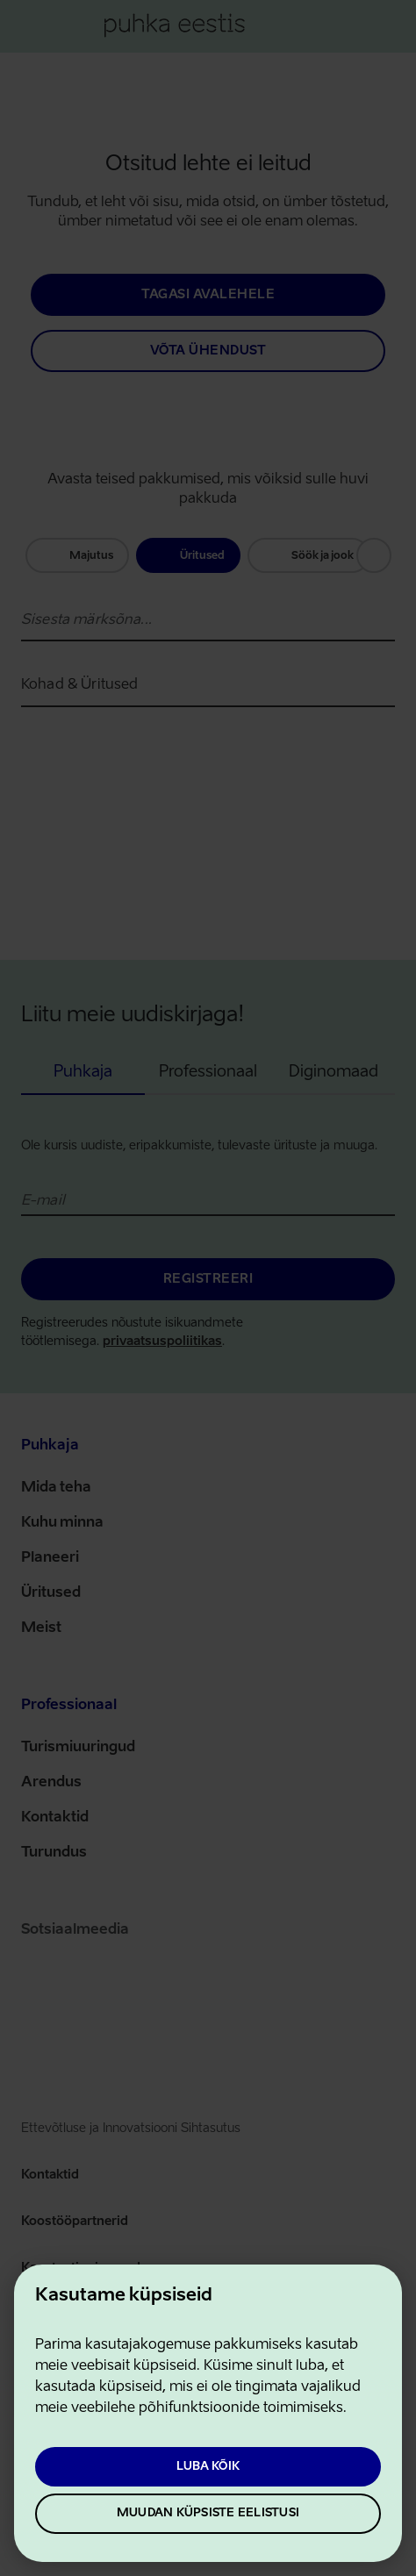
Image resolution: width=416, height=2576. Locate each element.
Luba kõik (208, 2466)
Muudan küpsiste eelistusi (208, 2513)
